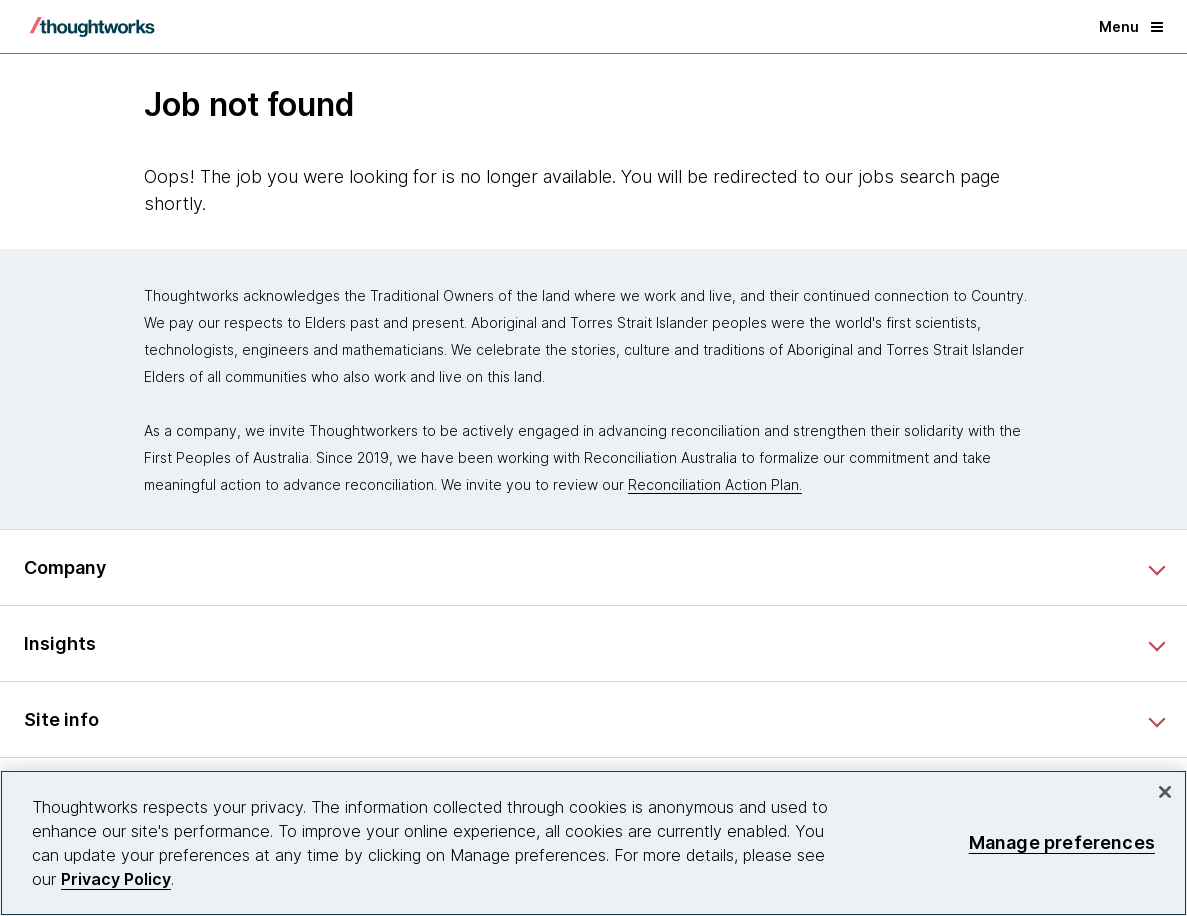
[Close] (1165, 792)
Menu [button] (1131, 26)
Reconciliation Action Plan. (715, 484)
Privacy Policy (116, 879)
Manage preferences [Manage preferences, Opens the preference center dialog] (1062, 842)
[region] (593, 843)
